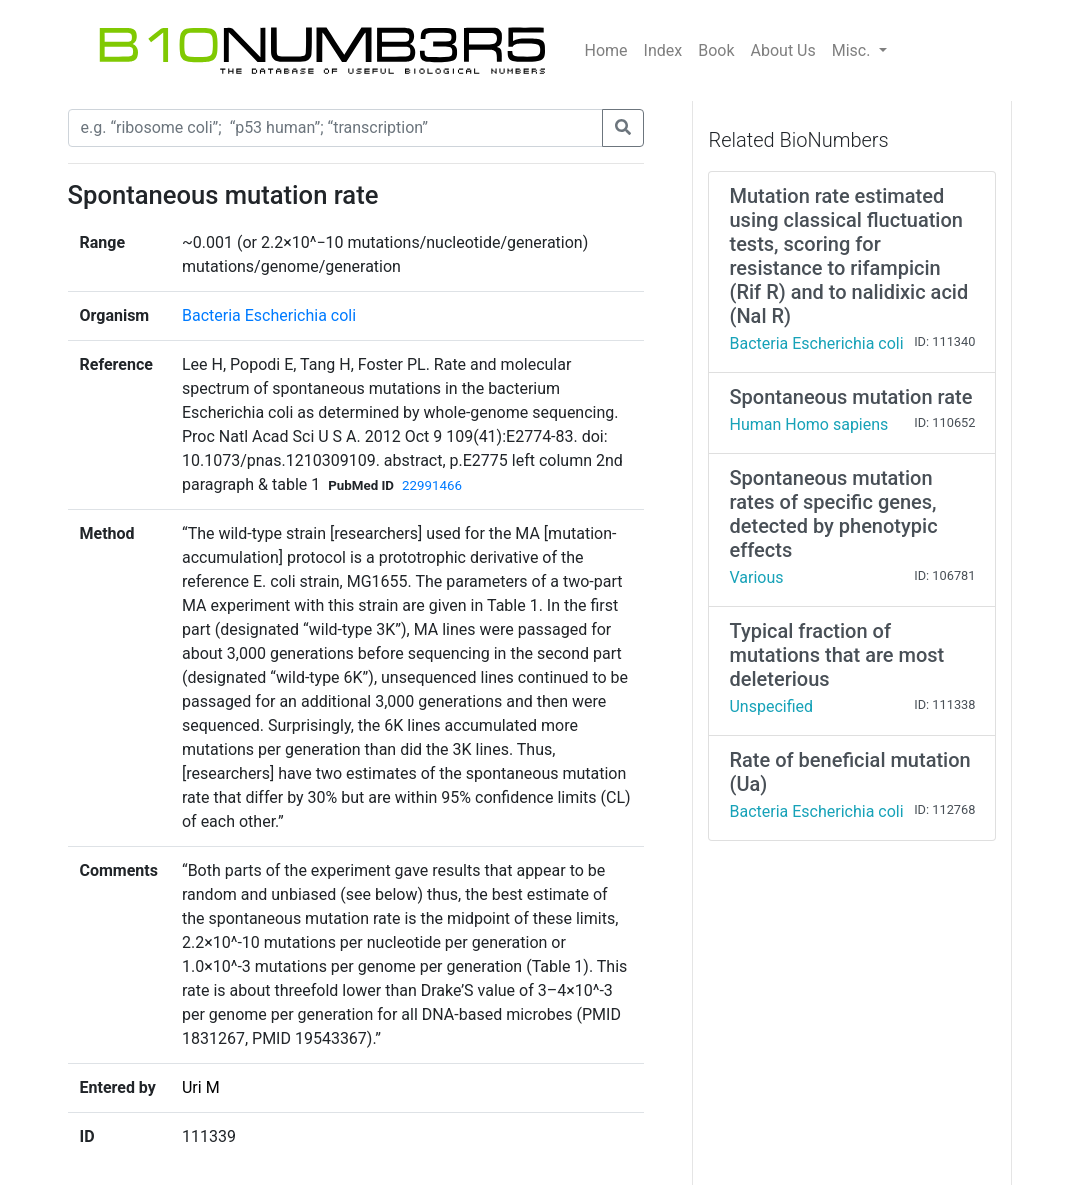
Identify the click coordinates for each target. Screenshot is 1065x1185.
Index (663, 50)
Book (716, 50)
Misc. (853, 50)
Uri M (201, 1087)
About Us (783, 50)
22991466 (432, 485)
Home (606, 50)
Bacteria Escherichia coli (269, 315)
